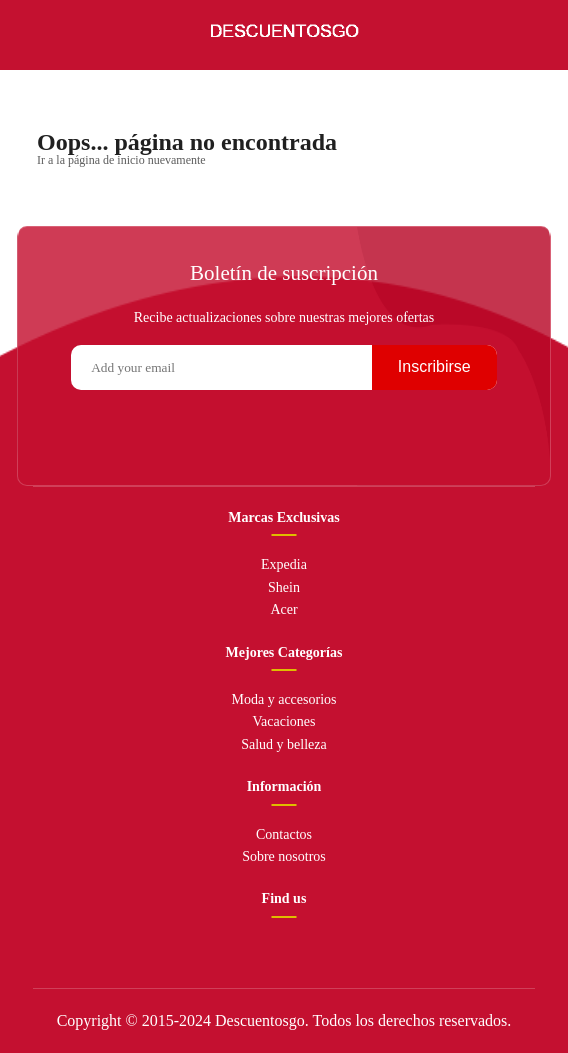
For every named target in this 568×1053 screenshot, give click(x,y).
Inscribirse (434, 366)
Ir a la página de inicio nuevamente (121, 160)
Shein (284, 587)
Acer (283, 609)
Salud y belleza (284, 744)
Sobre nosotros (284, 856)
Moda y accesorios (284, 699)
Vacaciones (284, 721)
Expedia (284, 564)
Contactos (284, 834)
